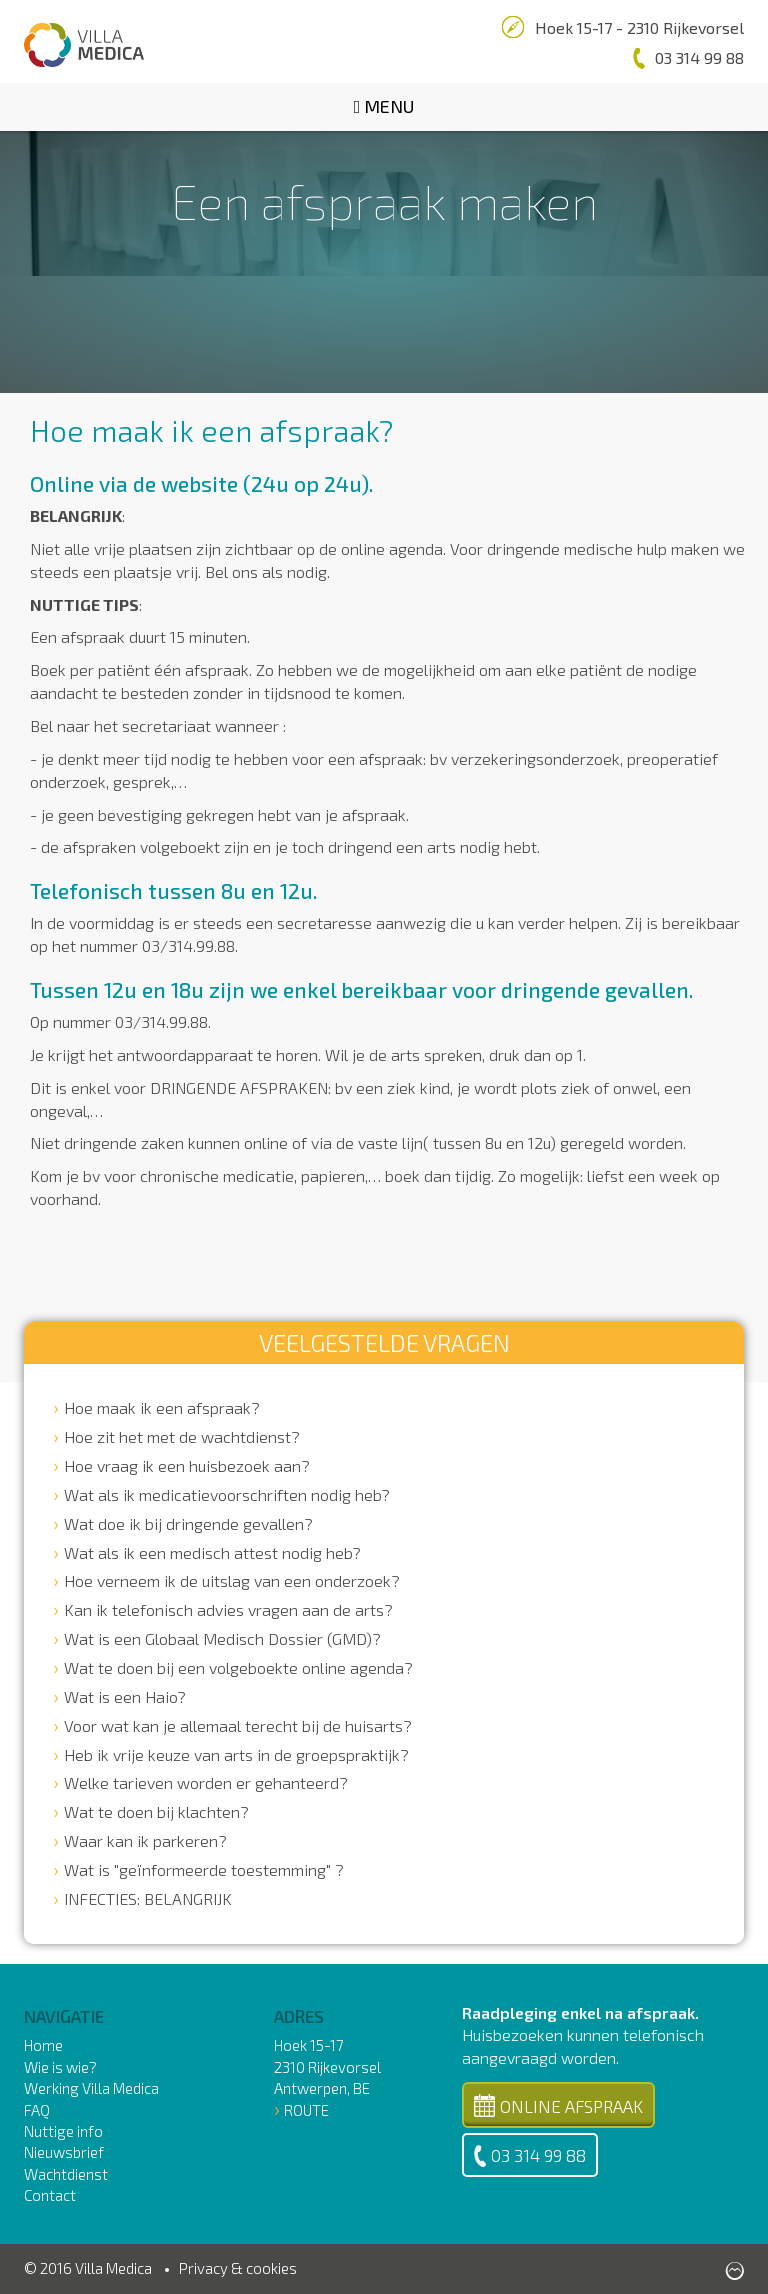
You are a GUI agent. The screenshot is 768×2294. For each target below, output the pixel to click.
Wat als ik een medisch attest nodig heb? (212, 1552)
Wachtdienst (66, 2174)
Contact (50, 2195)
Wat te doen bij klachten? (156, 1811)
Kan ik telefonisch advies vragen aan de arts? (228, 1609)
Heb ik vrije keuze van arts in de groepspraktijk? (236, 1754)
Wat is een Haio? (125, 1696)
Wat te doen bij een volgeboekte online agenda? (238, 1667)
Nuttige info (63, 2131)
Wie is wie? (60, 2067)
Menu (384, 106)
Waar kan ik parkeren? (145, 1840)
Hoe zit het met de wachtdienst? (182, 1436)
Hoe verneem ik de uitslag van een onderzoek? (232, 1580)
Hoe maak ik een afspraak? (162, 1407)
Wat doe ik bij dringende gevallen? (188, 1523)
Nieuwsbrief (64, 2152)
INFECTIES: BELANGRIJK (148, 1898)
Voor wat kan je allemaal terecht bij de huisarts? (238, 1725)
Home (43, 2045)
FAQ (37, 2110)
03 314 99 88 (530, 2156)
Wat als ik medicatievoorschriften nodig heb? (227, 1494)
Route (306, 2110)
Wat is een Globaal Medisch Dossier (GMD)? (222, 1638)
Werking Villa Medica (91, 2088)
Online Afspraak (558, 2105)
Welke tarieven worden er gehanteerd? (206, 1782)
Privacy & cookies (238, 2268)
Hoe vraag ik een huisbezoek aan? (187, 1465)
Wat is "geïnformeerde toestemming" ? (204, 1869)
